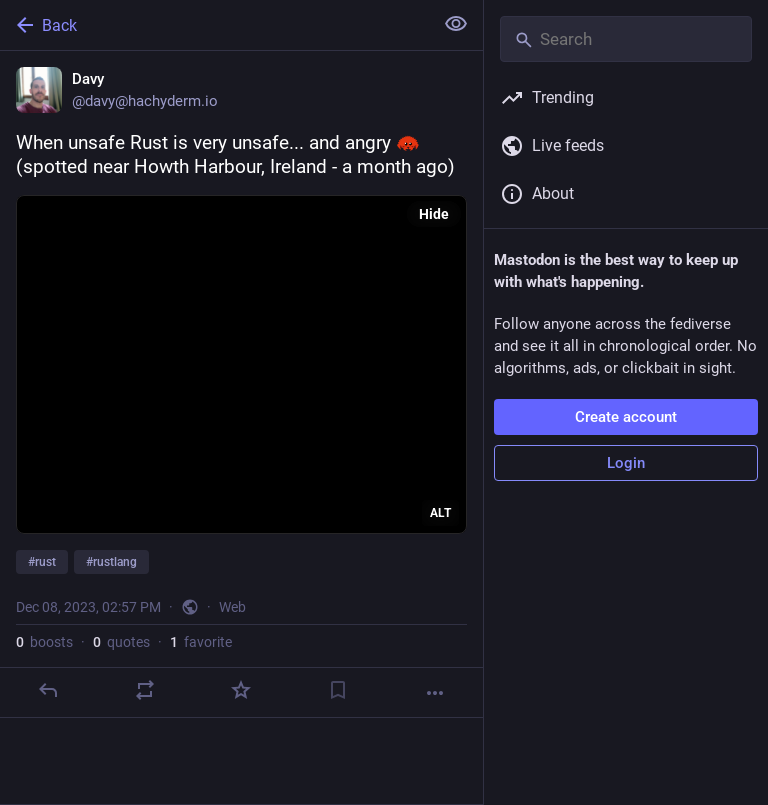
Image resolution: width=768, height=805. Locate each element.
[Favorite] (241, 690)
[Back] (214, 25)
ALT (440, 513)
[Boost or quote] (145, 690)
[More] (435, 693)
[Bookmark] (338, 690)
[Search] (626, 39)
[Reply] (48, 690)
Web (232, 607)
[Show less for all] (456, 24)
